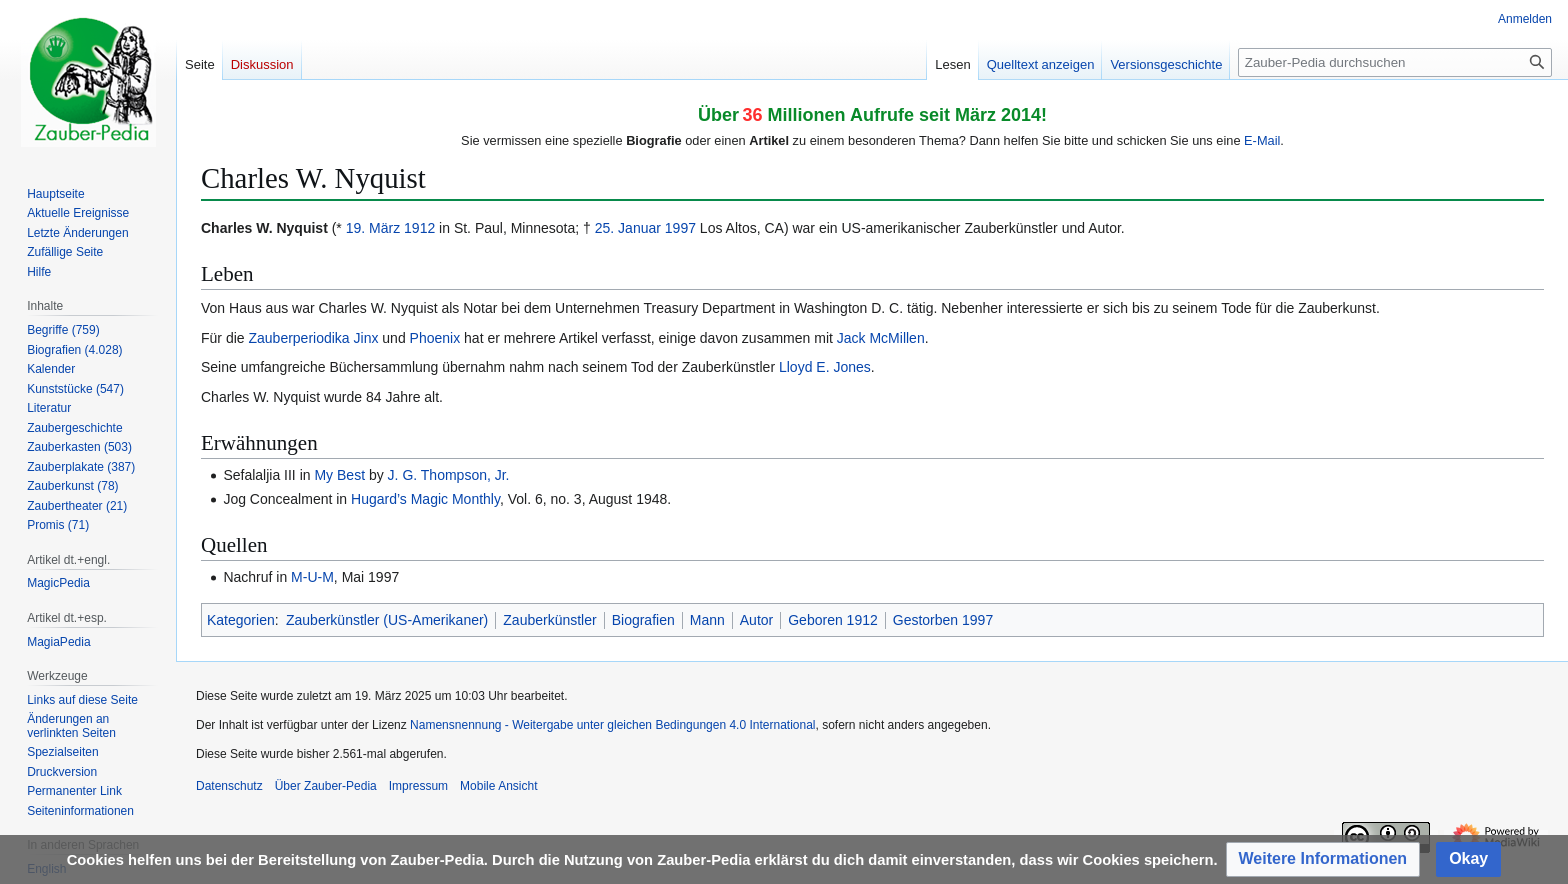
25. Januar (628, 228)
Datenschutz (229, 786)
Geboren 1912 (833, 620)
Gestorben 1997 (943, 620)
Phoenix (435, 338)
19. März (373, 228)
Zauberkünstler (549, 620)
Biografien (643, 620)
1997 (680, 228)
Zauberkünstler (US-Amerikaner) (387, 620)
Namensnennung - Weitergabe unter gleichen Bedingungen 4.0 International (612, 725)
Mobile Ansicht (498, 786)
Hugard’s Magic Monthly (425, 499)
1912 (419, 228)
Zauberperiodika (298, 338)
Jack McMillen (881, 338)
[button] (1323, 859)
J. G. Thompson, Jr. (449, 475)
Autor (756, 620)
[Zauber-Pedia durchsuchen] (1395, 62)
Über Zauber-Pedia (326, 786)
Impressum (418, 786)
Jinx (366, 338)
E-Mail (1262, 140)
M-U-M (312, 577)
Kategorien (241, 620)
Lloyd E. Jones (825, 367)
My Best (339, 475)
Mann (707, 620)
